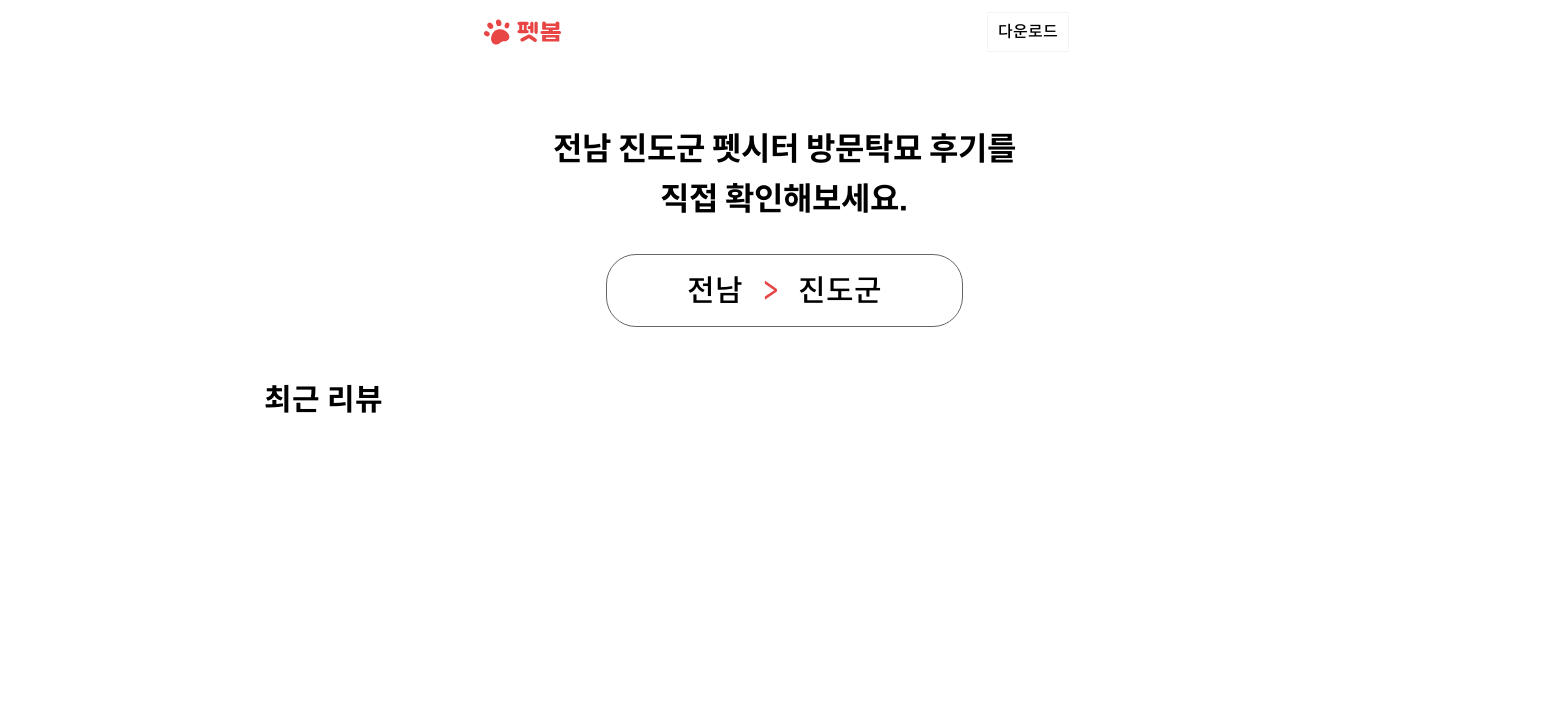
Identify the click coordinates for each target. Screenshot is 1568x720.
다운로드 (1028, 31)
